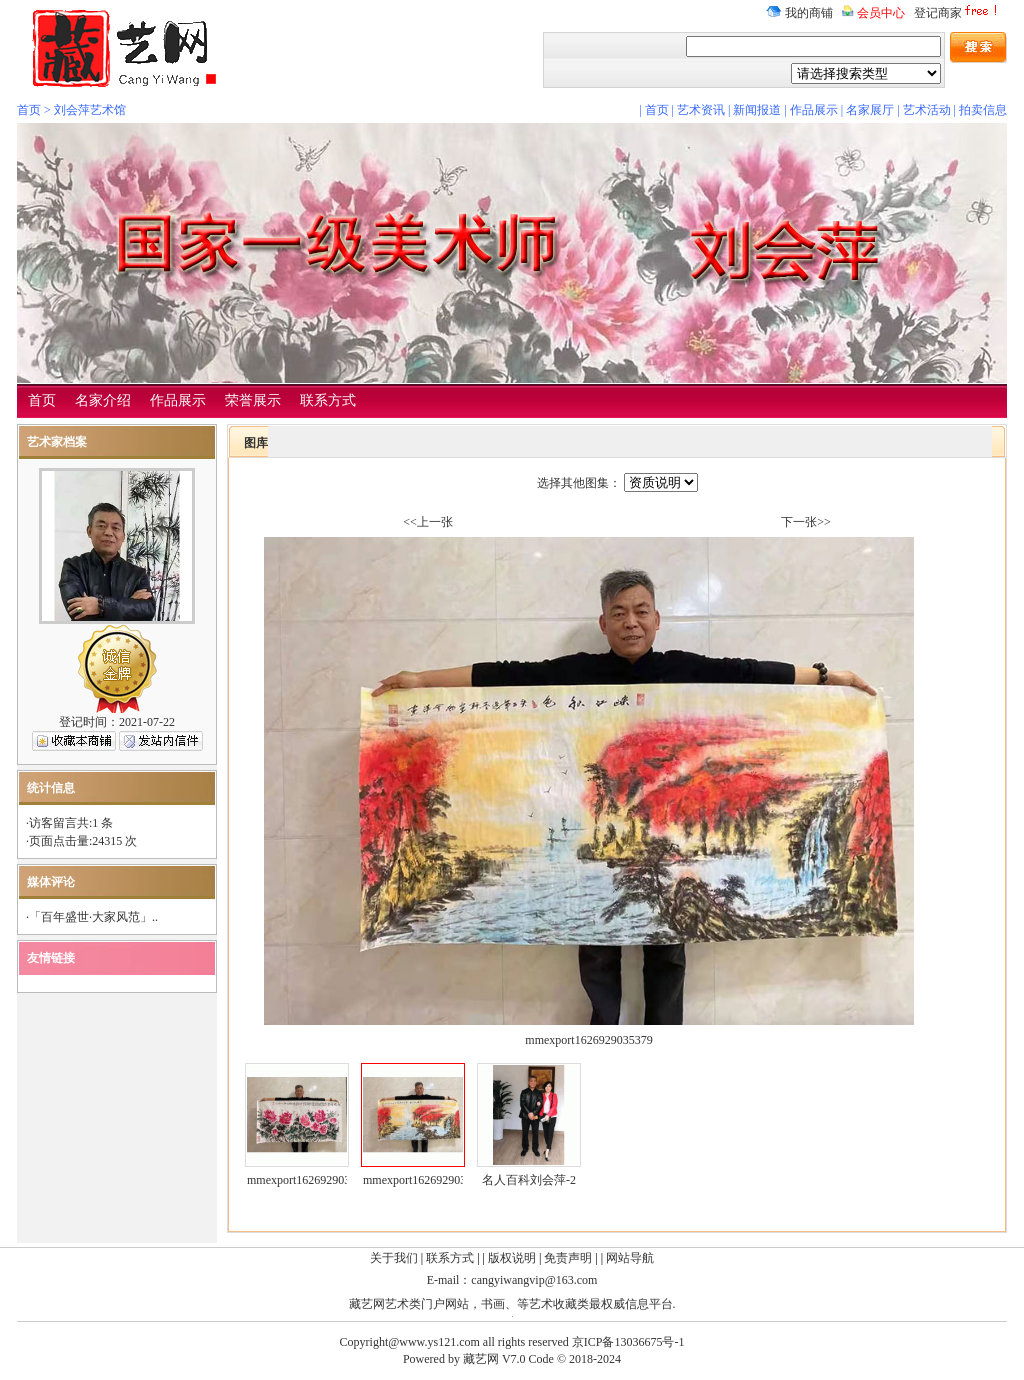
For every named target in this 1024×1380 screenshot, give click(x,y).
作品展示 (814, 110)
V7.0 (514, 1359)
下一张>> (806, 522)
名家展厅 (870, 110)
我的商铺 (799, 13)
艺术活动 (927, 110)
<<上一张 (428, 522)
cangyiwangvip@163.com (534, 1280)
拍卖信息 (983, 110)
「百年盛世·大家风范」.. (93, 917)
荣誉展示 (253, 400)
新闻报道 (757, 110)
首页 (29, 110)
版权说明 (512, 1258)
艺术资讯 (701, 110)
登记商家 (958, 13)
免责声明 (568, 1258)
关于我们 (394, 1258)
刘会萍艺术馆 (90, 110)
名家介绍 (103, 400)
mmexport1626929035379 (426, 1180)
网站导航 (630, 1258)
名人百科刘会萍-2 (529, 1180)
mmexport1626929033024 (310, 1180)
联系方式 (328, 400)
